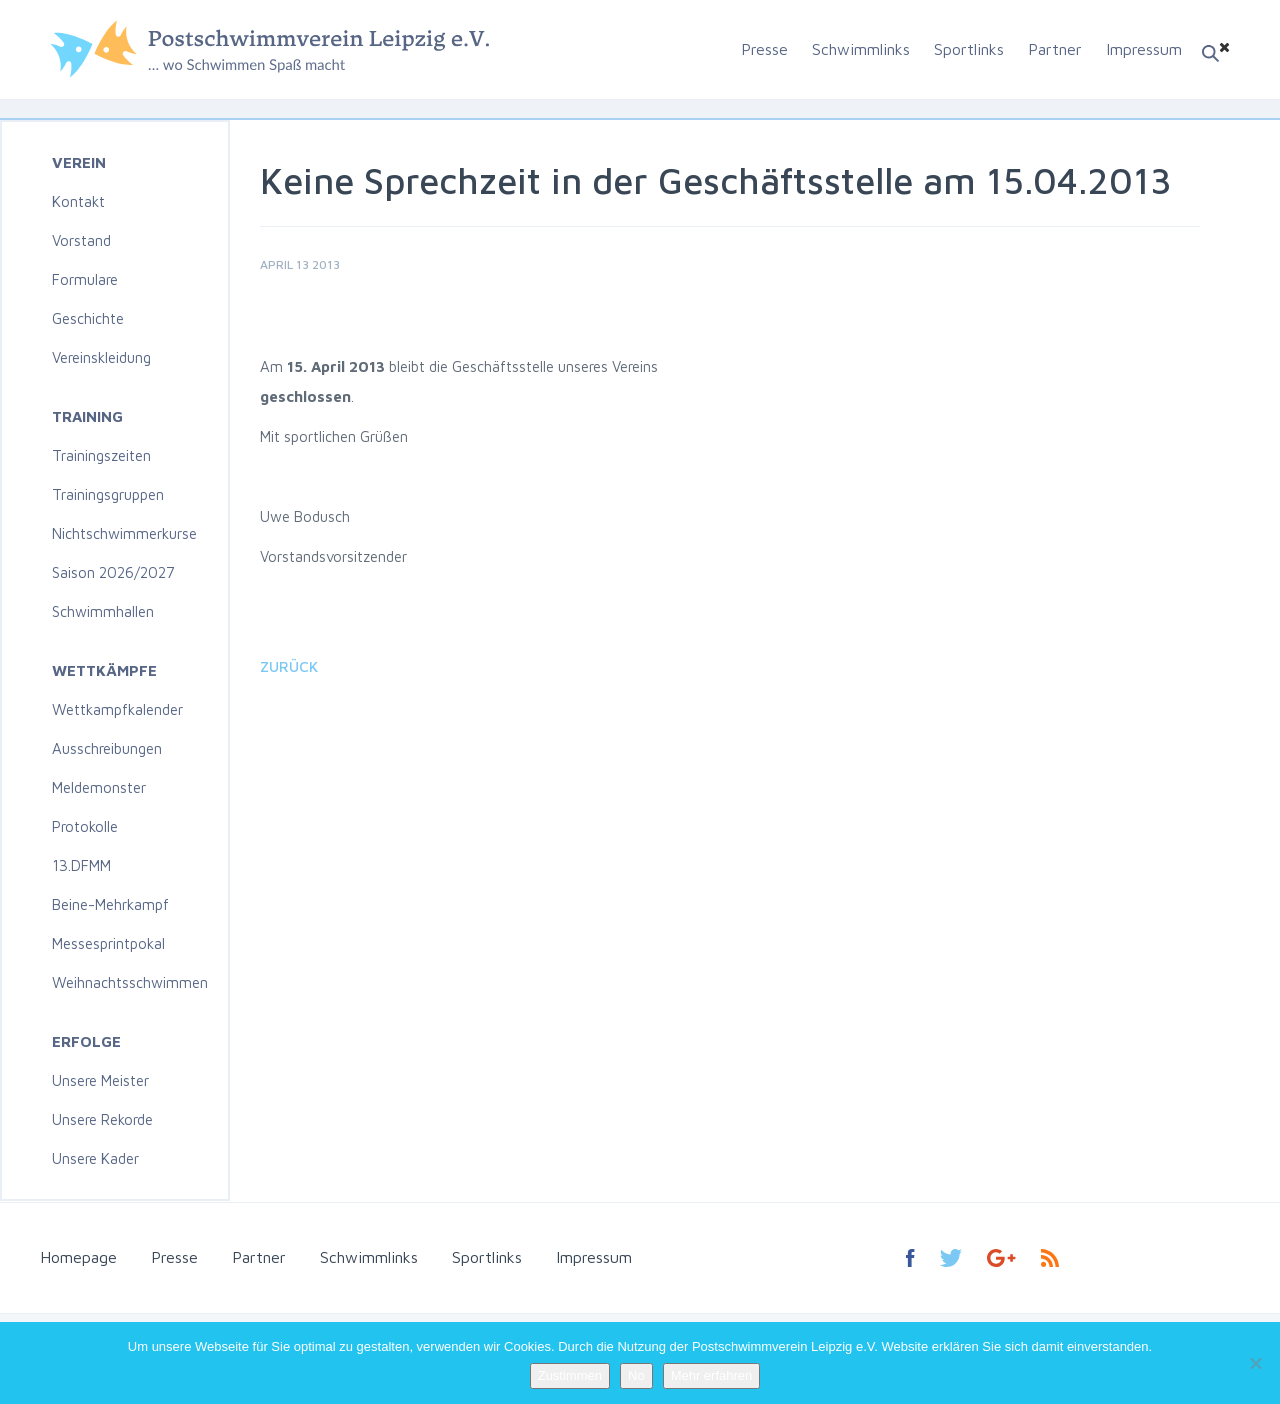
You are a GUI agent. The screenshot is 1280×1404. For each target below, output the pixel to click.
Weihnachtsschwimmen (130, 982)
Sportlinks (969, 49)
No (636, 1375)
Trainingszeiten (101, 455)
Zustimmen (570, 1375)
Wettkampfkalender (117, 709)
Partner (1055, 49)
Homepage (78, 1257)
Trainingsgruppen (108, 494)
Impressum (1144, 49)
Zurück (289, 666)
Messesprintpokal (108, 943)
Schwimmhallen (103, 611)
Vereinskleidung (101, 357)
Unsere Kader (95, 1158)
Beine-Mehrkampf (110, 904)
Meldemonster (99, 787)
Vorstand (81, 240)
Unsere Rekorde (102, 1119)
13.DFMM (81, 865)
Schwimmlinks (861, 49)
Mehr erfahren (712, 1375)
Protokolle (85, 826)
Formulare (85, 279)
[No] (1255, 1363)
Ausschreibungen (107, 748)
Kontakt (78, 201)
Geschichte (88, 318)
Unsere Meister (100, 1080)
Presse (764, 49)
